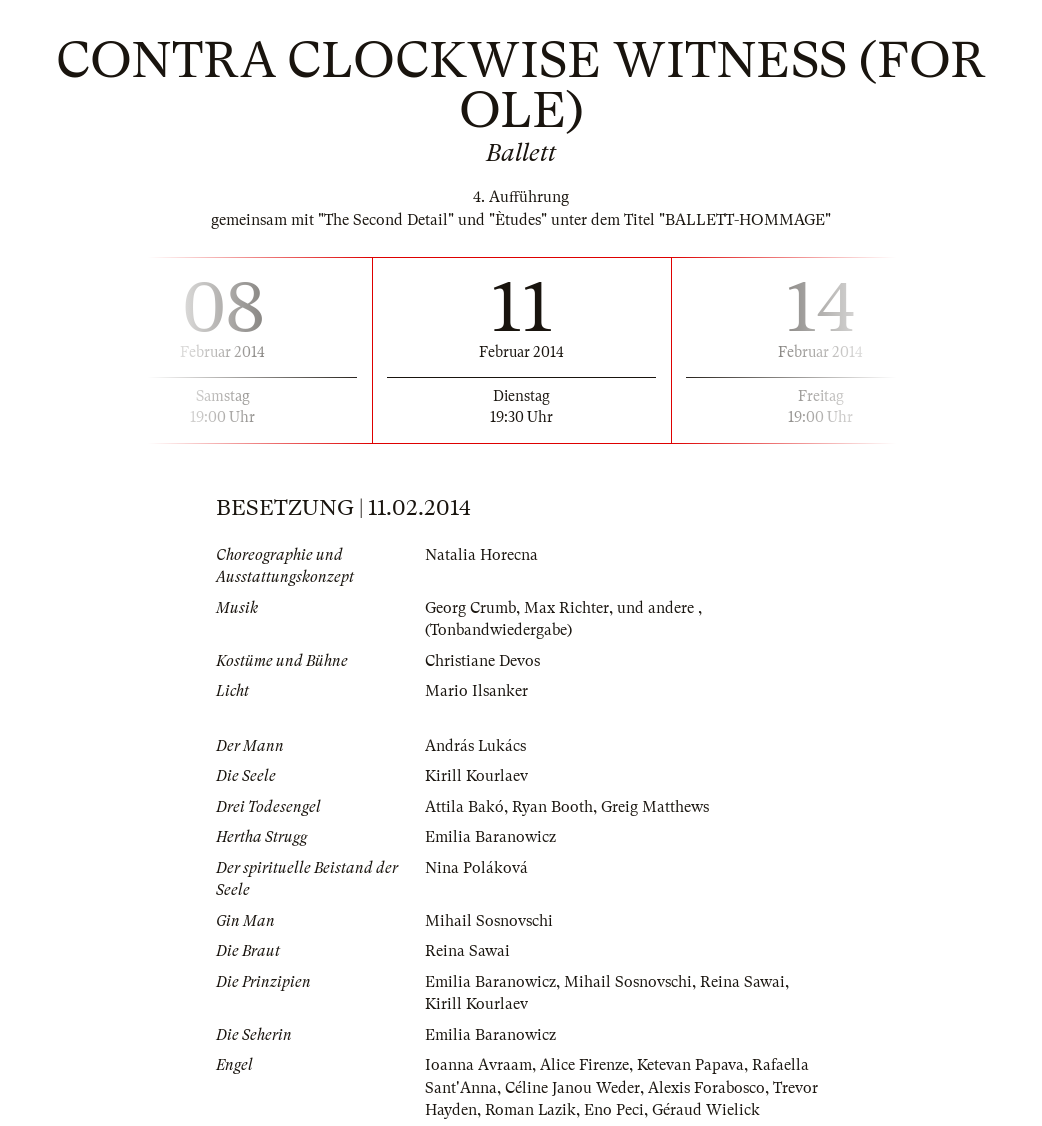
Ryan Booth (552, 807)
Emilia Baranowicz (490, 837)
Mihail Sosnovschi (489, 921)
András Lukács (476, 746)
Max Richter (566, 608)
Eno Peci (615, 1110)
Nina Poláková (476, 868)
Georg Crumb (470, 608)
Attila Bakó (464, 807)
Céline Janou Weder (572, 1088)
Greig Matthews (655, 807)
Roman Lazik (531, 1110)
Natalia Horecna (481, 555)
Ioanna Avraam (478, 1065)
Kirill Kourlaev (476, 776)
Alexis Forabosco (706, 1088)
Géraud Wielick (707, 1110)
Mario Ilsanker (476, 691)
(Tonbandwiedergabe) (498, 630)
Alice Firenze (584, 1065)
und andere (657, 608)
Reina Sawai (467, 951)
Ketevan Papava (690, 1065)
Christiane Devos (482, 661)
